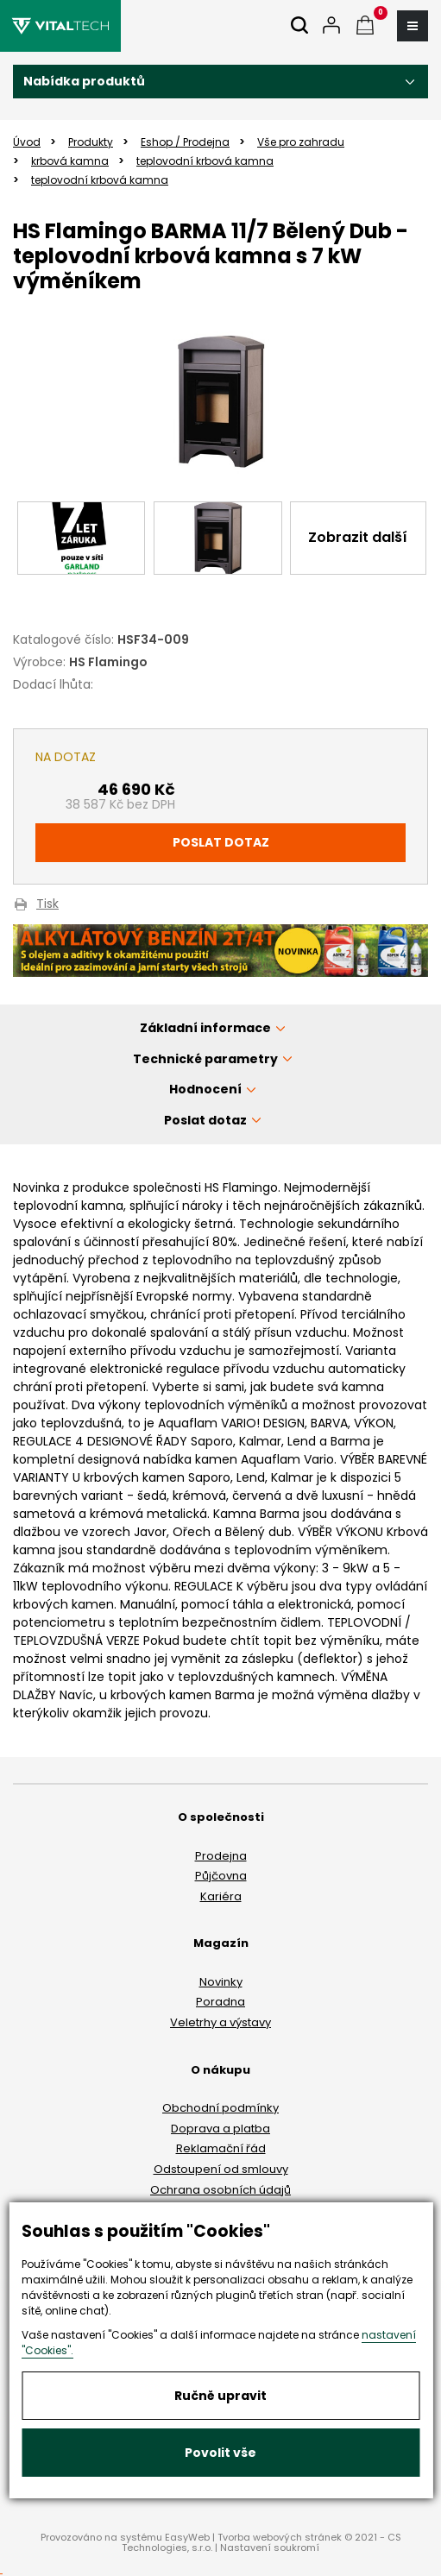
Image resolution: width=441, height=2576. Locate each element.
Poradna (220, 2001)
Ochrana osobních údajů (220, 2190)
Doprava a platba (220, 2128)
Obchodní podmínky (220, 2108)
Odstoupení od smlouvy (221, 2169)
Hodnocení (205, 1089)
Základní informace (205, 1027)
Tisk (47, 905)
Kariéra (221, 1896)
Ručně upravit (220, 2395)
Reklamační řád (221, 2148)
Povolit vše (220, 2452)
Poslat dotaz (221, 842)
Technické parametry (205, 1059)
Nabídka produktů (84, 81)
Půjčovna (221, 1875)
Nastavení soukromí (269, 2547)
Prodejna (221, 1856)
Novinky (221, 1982)
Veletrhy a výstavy (220, 2022)
